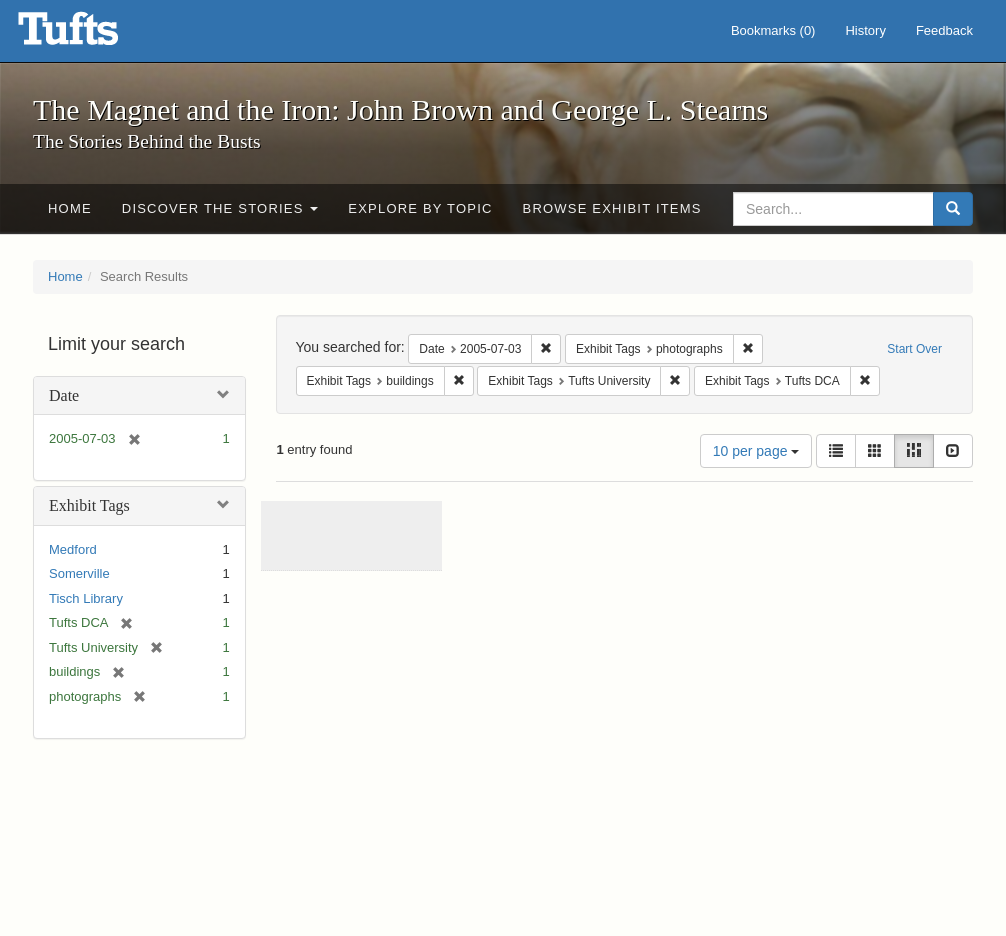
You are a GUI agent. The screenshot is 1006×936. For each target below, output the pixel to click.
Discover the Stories (220, 208)
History (865, 30)
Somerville (79, 573)
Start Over (914, 349)
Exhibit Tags (89, 505)
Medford (73, 549)
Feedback (944, 30)
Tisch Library (86, 598)
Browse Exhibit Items (612, 208)
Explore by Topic (420, 208)
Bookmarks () (773, 30)
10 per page (756, 451)
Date (64, 395)
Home (70, 208)
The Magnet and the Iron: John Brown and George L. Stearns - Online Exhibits (93, 35)
